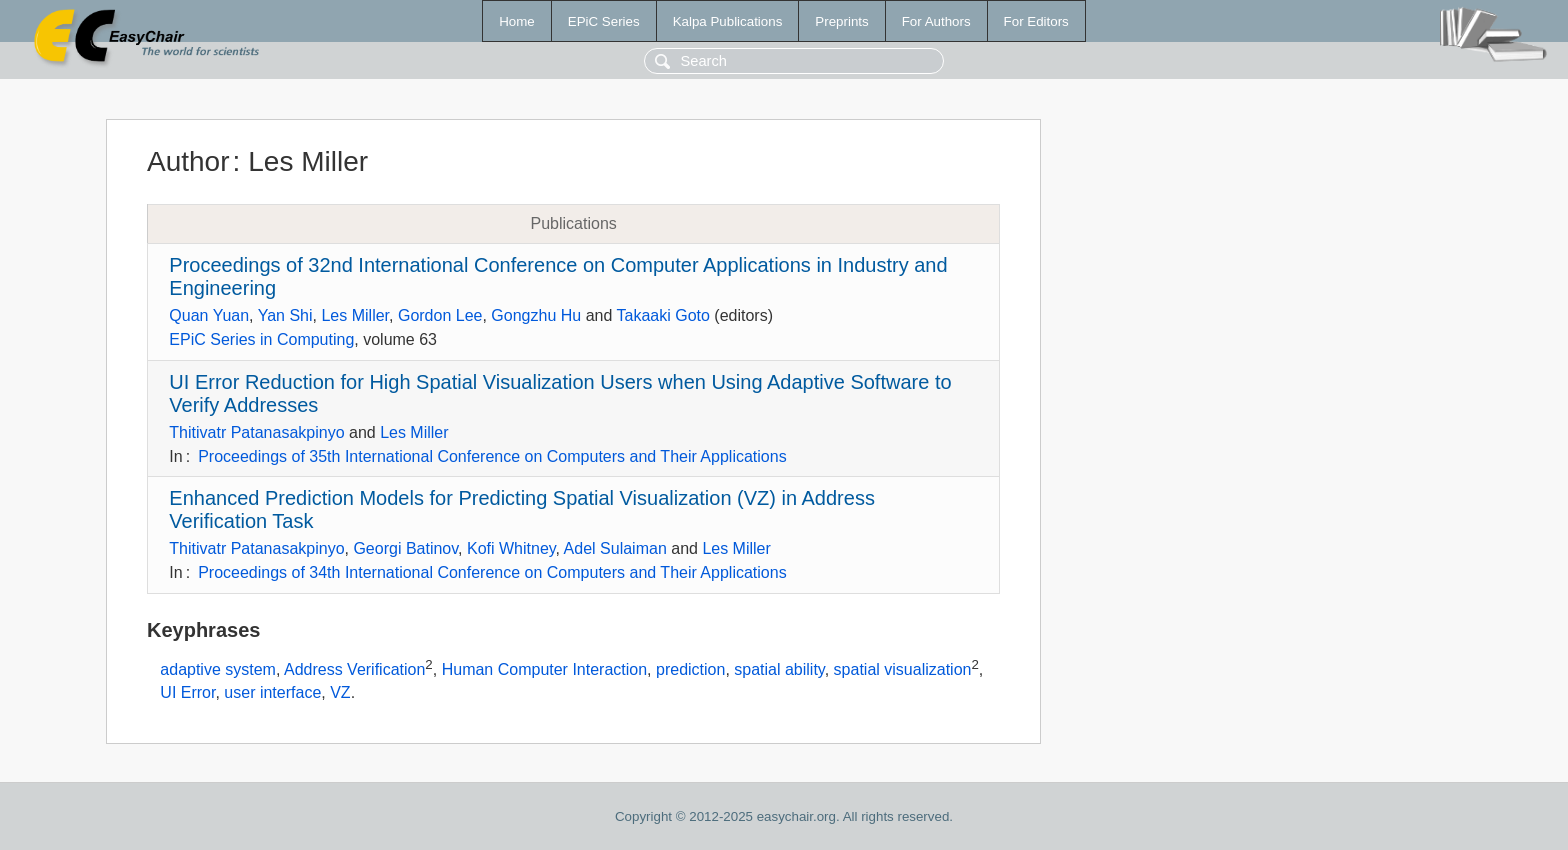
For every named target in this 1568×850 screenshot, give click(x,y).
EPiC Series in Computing (261, 339)
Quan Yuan (209, 315)
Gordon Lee (440, 315)
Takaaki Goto (662, 315)
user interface (272, 692)
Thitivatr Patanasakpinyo (256, 432)
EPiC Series (604, 21)
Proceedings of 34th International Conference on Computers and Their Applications (492, 572)
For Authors (936, 21)
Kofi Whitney (511, 548)
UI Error (187, 692)
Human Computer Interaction (544, 669)
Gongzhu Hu (536, 315)
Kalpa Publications (728, 21)
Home (517, 21)
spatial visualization (903, 669)
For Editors (1036, 21)
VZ (340, 692)
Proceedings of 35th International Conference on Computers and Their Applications (492, 456)
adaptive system (218, 669)
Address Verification (354, 669)
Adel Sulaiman (615, 548)
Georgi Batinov (405, 548)
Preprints (841, 21)
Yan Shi (285, 315)
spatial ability (779, 669)
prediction (690, 669)
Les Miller (355, 315)
